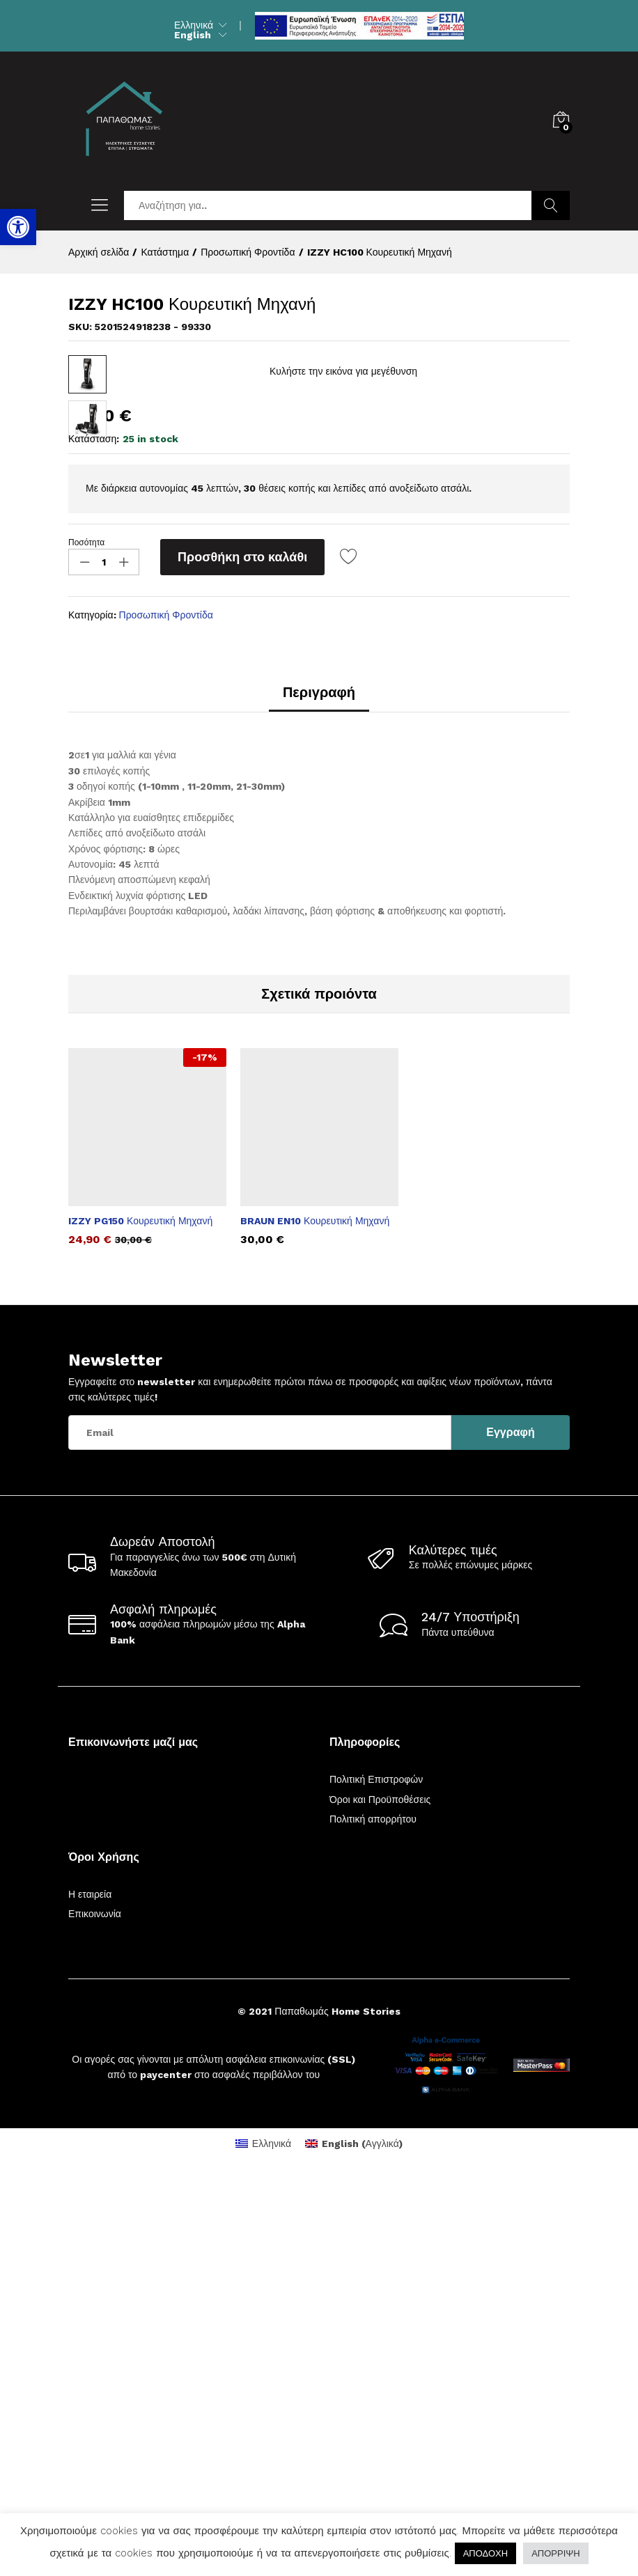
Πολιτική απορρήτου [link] (373, 2216)
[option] (147, 1554)
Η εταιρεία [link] (89, 2291)
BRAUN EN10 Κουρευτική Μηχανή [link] (314, 1617)
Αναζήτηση (550, 205)
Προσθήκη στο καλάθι (242, 953)
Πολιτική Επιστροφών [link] (376, 2176)
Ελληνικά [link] (193, 25)
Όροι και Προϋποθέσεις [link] (379, 2196)
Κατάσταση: (93, 835)
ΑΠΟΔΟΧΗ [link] (485, 2553)
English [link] (192, 35)
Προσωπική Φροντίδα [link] (166, 1011)
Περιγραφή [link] (319, 1089)
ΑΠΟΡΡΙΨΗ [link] (555, 2553)
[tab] (319, 1095)
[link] (18, 227)
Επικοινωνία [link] (94, 2310)
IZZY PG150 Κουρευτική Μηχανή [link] (140, 1617)
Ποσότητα (86, 939)
